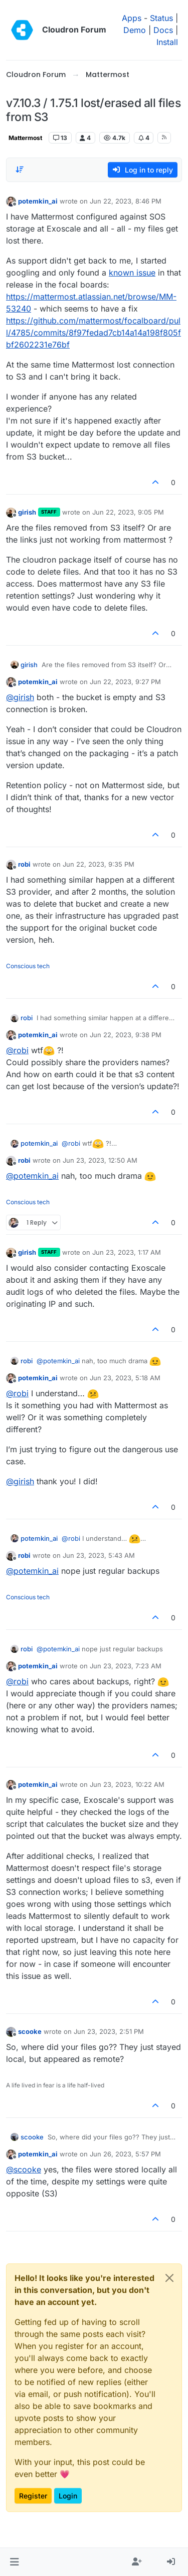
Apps (131, 18)
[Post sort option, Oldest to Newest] (20, 170)
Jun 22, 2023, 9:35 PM (98, 864)
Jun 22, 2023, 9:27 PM (125, 682)
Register (33, 2495)
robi (24, 864)
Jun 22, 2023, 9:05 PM (128, 512)
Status (161, 18)
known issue (132, 273)
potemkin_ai (38, 201)
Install (167, 42)
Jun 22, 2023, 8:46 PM (125, 201)
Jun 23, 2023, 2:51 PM (109, 2031)
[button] (14, 2562)
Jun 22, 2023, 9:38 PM (125, 1035)
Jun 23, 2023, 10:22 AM (127, 1784)
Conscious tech (28, 966)
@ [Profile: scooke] (23, 2169)
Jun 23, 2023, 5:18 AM (125, 1378)
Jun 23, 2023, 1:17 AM (126, 1252)
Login (68, 2495)
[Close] (169, 2278)
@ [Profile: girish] (20, 697)
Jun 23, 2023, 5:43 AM (99, 1555)
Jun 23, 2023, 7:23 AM (125, 1666)
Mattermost (25, 138)
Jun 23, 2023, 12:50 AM (100, 1160)
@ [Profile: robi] (17, 1050)
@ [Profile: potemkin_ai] (32, 1176)
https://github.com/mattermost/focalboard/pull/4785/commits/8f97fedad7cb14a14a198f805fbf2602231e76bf (93, 333)
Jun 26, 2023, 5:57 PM (125, 2154)
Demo (134, 30)
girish (27, 512)
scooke (30, 2031)
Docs (163, 30)
